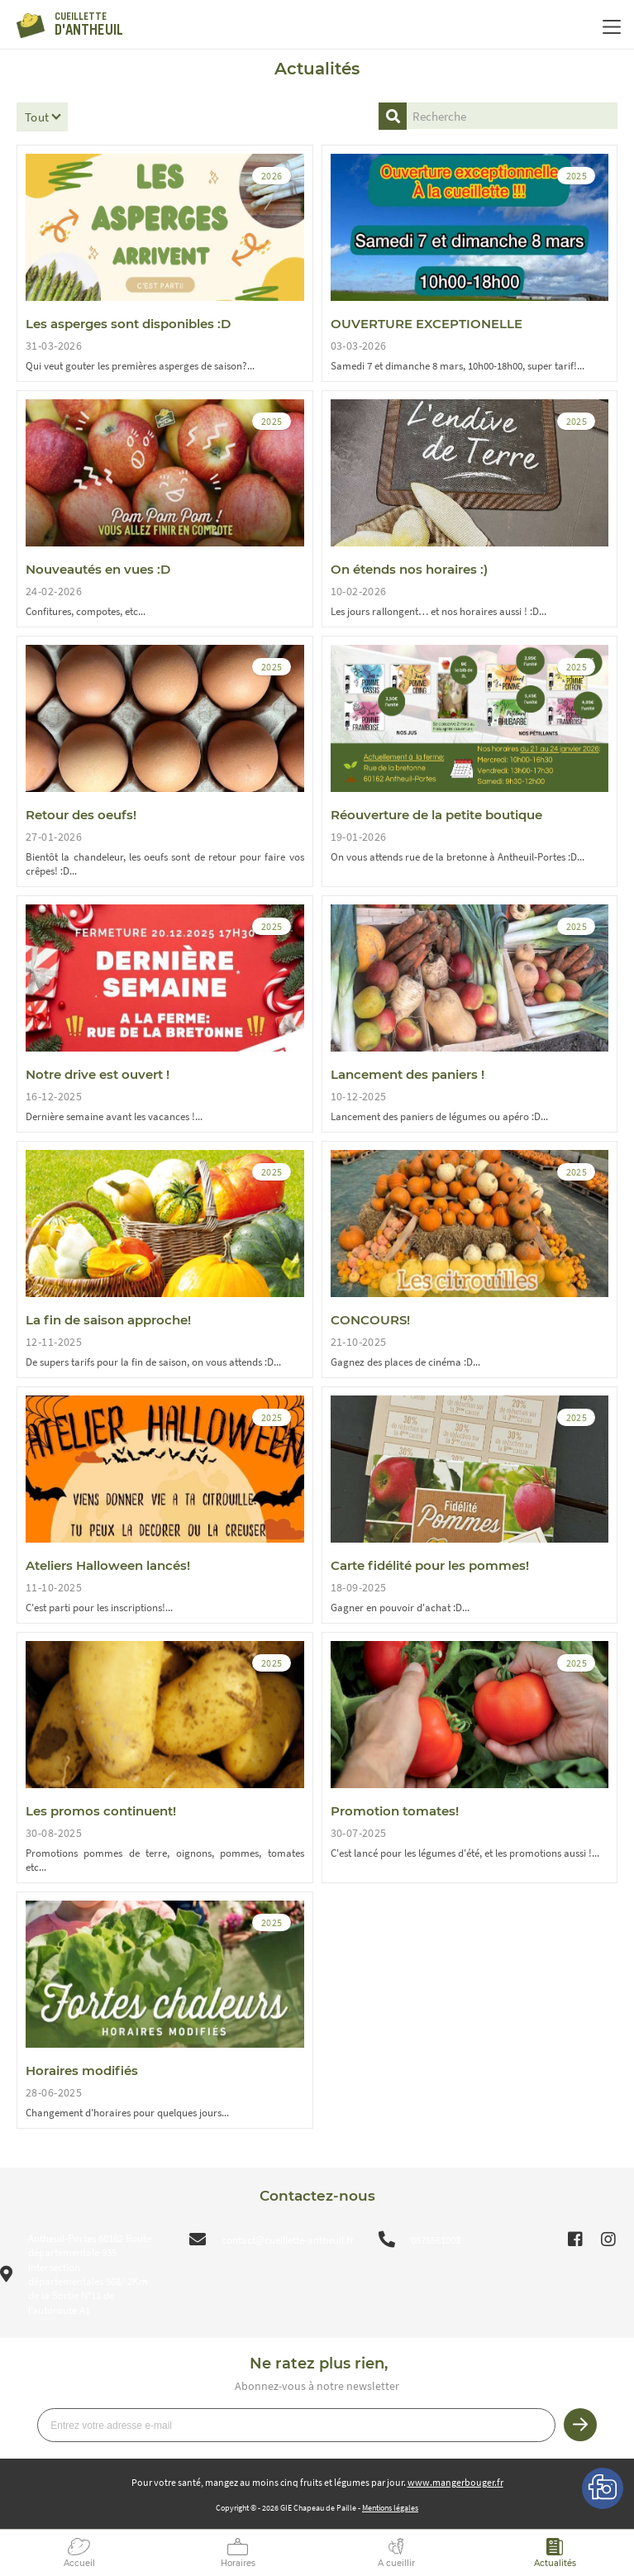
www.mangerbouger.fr (455, 2482)
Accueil (79, 2563)
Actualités (555, 2563)
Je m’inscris (580, 2424)
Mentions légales (390, 2507)
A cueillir (396, 2563)
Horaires (238, 2563)
